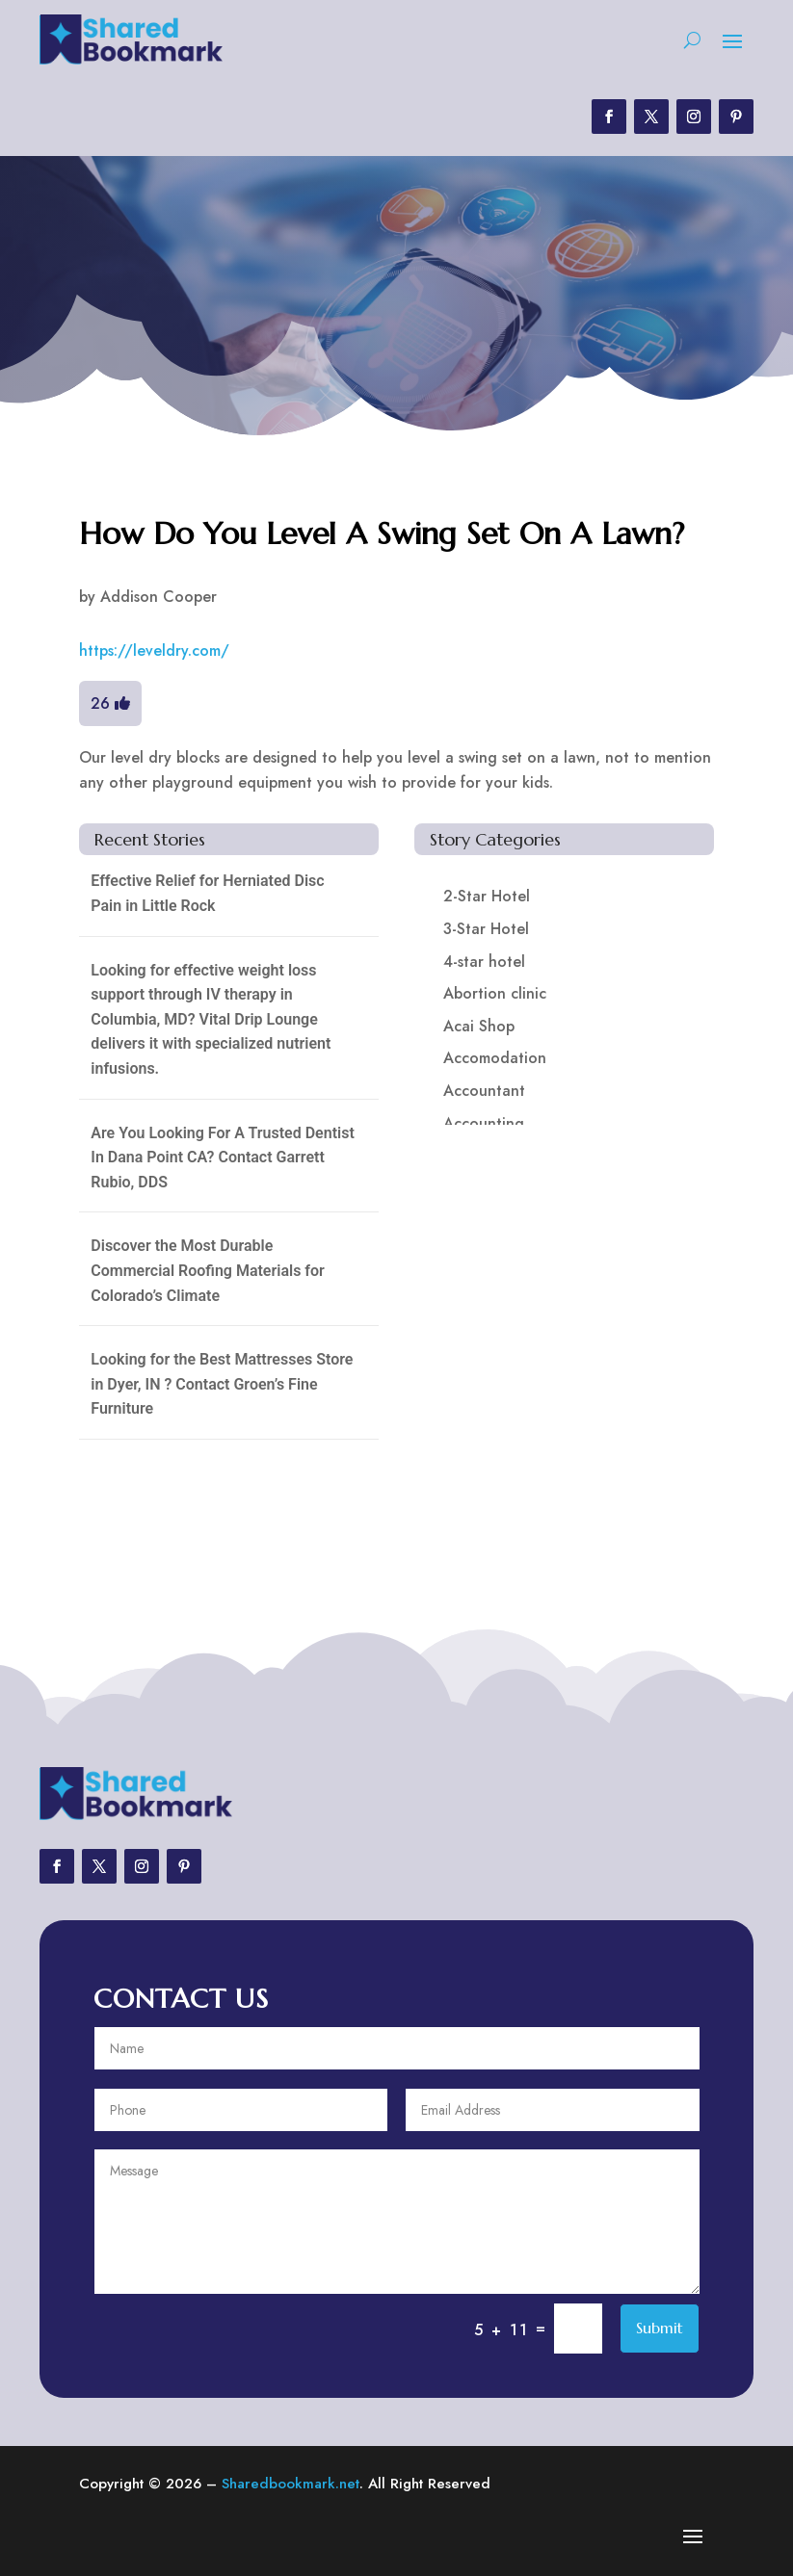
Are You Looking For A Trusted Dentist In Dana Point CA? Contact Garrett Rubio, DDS (223, 1157)
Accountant (484, 1091)
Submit (659, 2327)
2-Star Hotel (486, 896)
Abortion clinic (494, 993)
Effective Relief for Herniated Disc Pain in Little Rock (207, 893)
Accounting (483, 1123)
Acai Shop (479, 1026)
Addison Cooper (158, 596)
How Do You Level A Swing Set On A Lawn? (381, 533)
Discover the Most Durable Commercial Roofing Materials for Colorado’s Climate (208, 1270)
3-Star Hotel (486, 929)
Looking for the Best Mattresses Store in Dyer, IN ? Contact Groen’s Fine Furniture (222, 1384)
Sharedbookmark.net (290, 2483)
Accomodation (494, 1058)
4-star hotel (484, 961)
